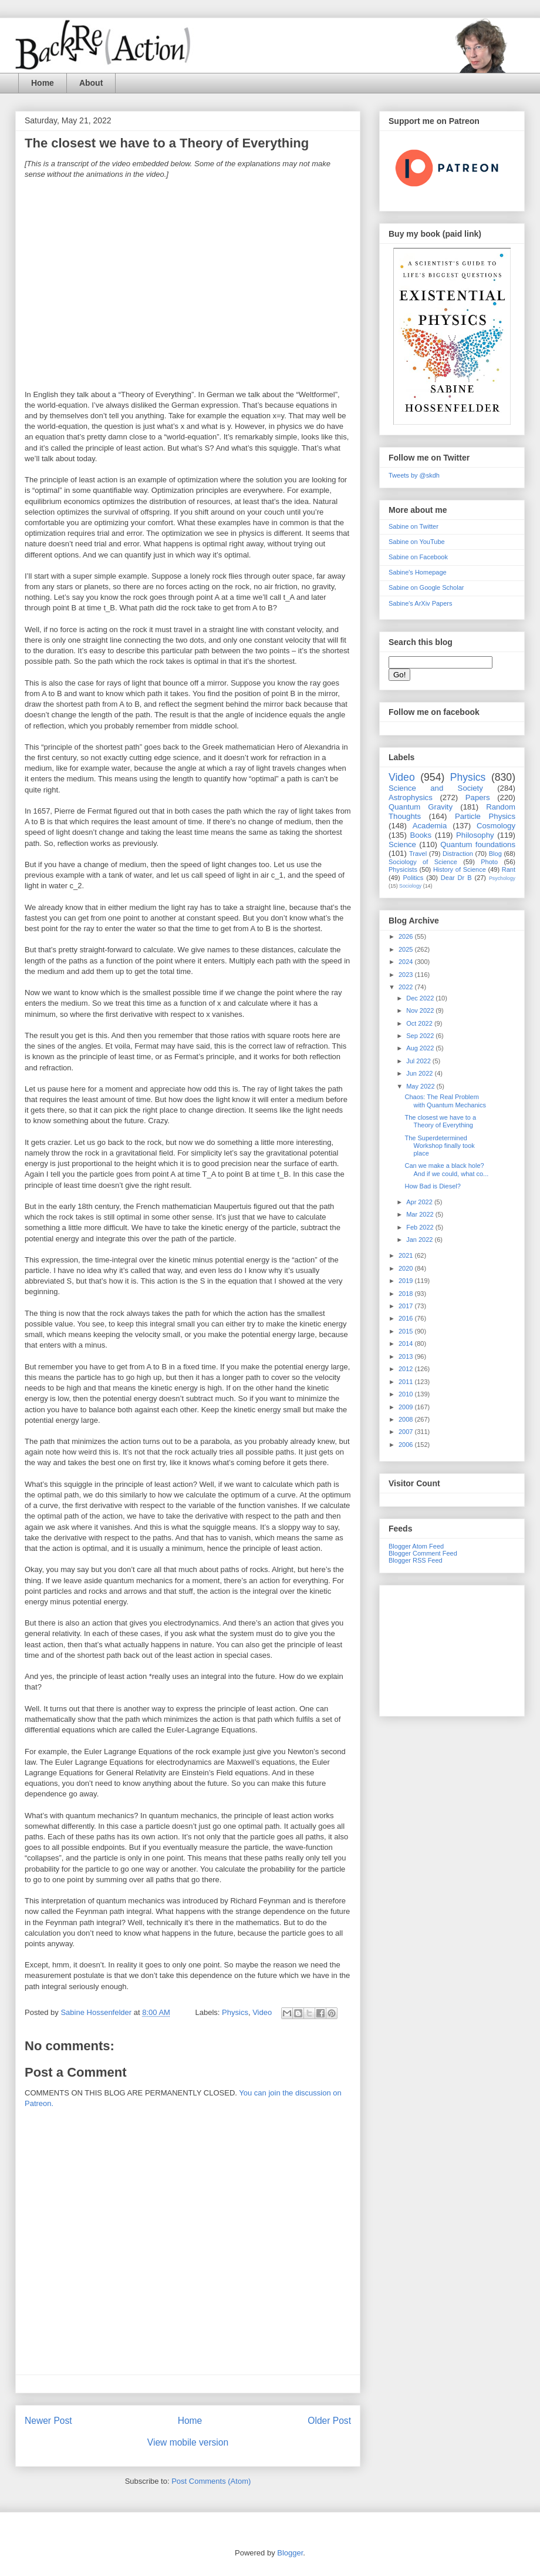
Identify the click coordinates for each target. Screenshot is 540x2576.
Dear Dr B (456, 877)
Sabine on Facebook (418, 556)
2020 (407, 1268)
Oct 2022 (420, 1023)
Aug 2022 (421, 1048)
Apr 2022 (420, 1201)
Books (420, 835)
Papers (477, 797)
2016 (407, 1318)
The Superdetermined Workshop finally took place (439, 1145)
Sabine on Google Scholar (426, 587)
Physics (235, 2012)
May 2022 (421, 1086)
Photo (489, 861)
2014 (407, 1343)
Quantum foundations (477, 844)
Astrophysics (411, 797)
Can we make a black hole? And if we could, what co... (446, 1169)
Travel (418, 853)
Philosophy (475, 835)
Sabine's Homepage (418, 572)
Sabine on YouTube (417, 541)
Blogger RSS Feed (416, 1560)
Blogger (290, 2552)
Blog (495, 853)
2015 (407, 1331)
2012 (407, 1368)
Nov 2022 (421, 1010)
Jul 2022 (419, 1060)
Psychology (502, 878)
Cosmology (496, 825)
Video (262, 2012)
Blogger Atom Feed (416, 1546)
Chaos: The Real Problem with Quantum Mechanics (445, 1100)
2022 (407, 986)
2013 (407, 1356)
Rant (508, 869)
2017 (407, 1305)
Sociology (410, 886)
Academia (430, 825)
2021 (407, 1255)
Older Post (329, 2421)
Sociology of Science (423, 861)
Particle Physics (485, 816)
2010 (407, 1394)
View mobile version (187, 2442)
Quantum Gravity (421, 806)
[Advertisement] (452, 1648)
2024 (407, 961)
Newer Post (48, 2421)
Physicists (403, 869)
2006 (407, 1444)
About (91, 83)
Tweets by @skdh (414, 475)
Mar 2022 (421, 1214)
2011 (407, 1381)
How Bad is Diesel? (432, 1186)
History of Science (459, 869)
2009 (407, 1406)
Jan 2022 (420, 1239)
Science (402, 844)
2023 (407, 974)
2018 (407, 1293)
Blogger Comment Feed (423, 1553)
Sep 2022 (421, 1035)
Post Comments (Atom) (211, 2481)
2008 (407, 1419)
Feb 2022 (421, 1227)
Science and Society (436, 788)
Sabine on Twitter (413, 526)
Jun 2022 (420, 1073)
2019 (407, 1280)
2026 (407, 936)
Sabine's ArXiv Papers (421, 603)
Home (42, 83)
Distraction (458, 853)
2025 (407, 949)
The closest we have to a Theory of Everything (440, 1121)
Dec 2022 (421, 998)
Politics (413, 877)
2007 (407, 1431)
